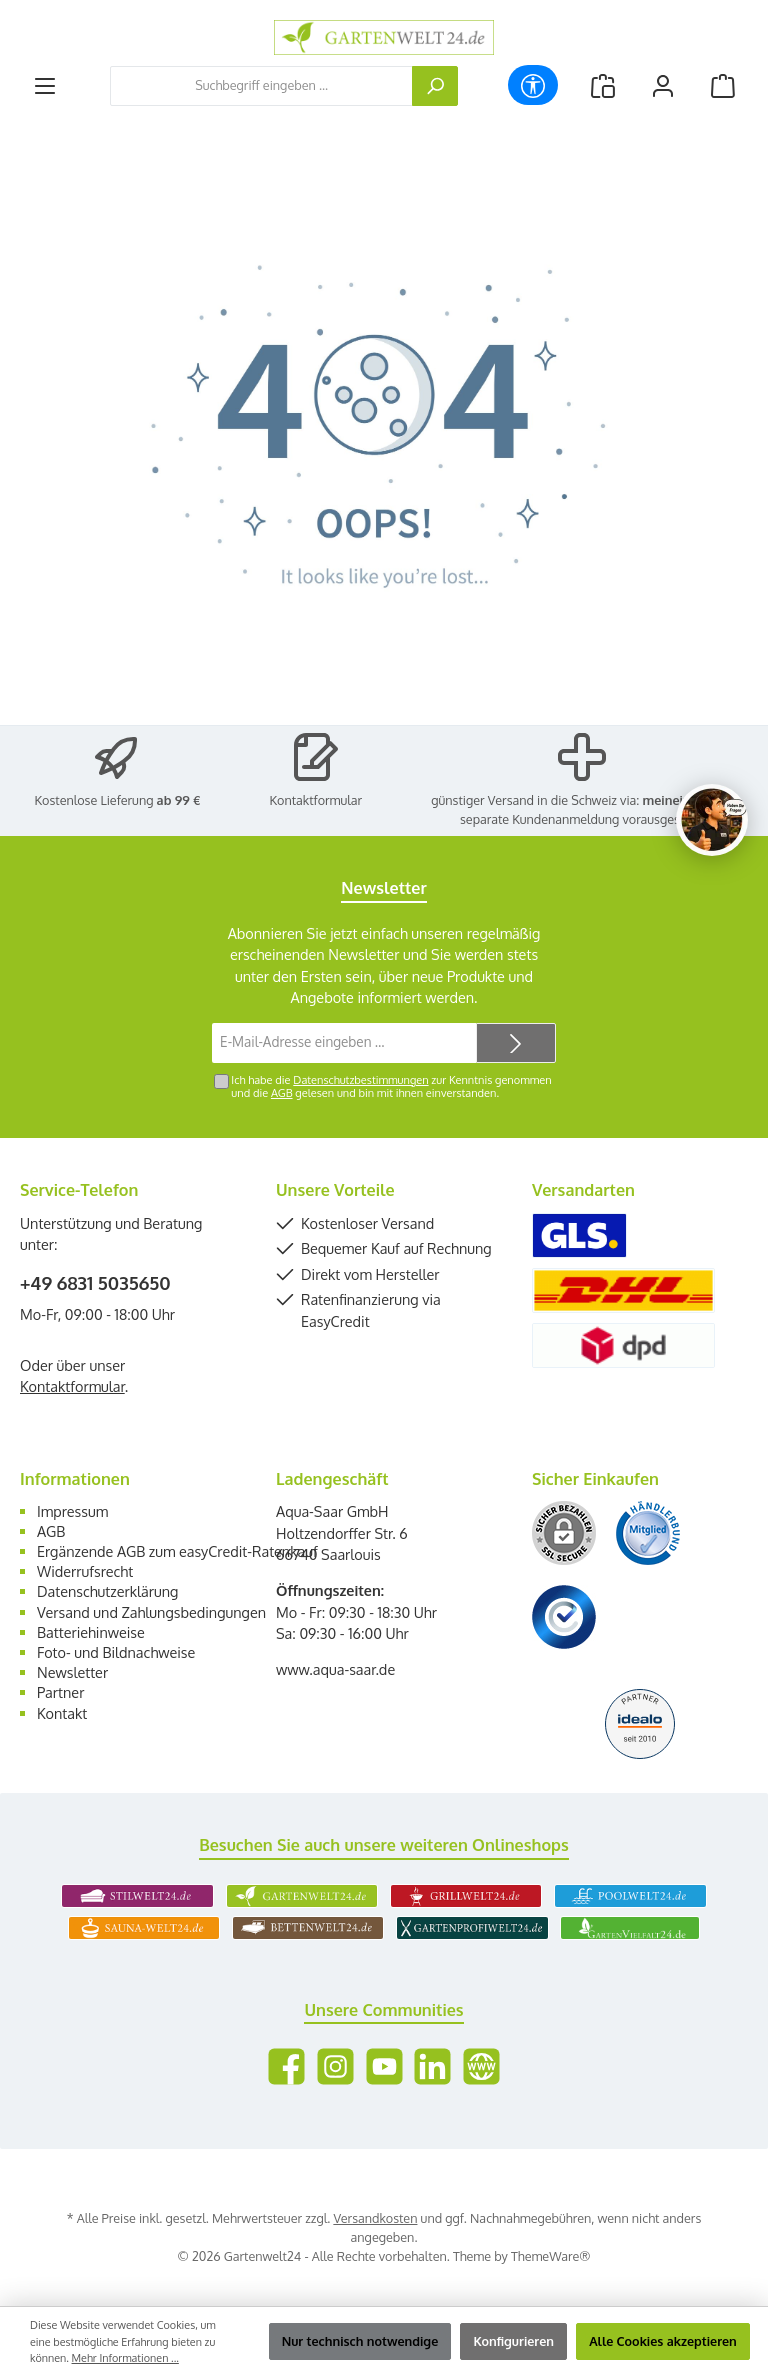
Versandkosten (375, 2218)
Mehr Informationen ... (125, 2358)
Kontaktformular (316, 800)
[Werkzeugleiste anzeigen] (533, 85)
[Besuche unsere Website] (481, 2066)
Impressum (72, 1511)
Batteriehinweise (91, 1632)
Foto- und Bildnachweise (116, 1652)
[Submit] (516, 1043)
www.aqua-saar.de (335, 1669)
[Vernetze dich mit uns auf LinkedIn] (432, 2066)
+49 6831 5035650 (95, 1283)
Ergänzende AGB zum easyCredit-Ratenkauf (177, 1551)
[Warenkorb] (723, 85)
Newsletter (72, 1672)
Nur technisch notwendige (360, 2341)
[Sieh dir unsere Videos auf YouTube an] (384, 2066)
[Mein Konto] (663, 85)
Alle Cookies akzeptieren (663, 2341)
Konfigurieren (513, 2341)
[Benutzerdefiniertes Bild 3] (564, 1617)
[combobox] (261, 86)
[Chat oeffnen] (712, 820)
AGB (282, 1093)
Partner (60, 1692)
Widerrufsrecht (85, 1571)
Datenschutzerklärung (107, 1591)
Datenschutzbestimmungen (360, 1080)
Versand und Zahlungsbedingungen (151, 1612)
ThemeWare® (551, 2256)
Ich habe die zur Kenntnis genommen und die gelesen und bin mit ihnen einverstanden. (391, 1086)
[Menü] (45, 85)
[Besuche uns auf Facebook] (286, 2066)
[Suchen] (435, 86)
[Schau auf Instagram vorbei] (335, 2066)
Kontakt (62, 1713)
